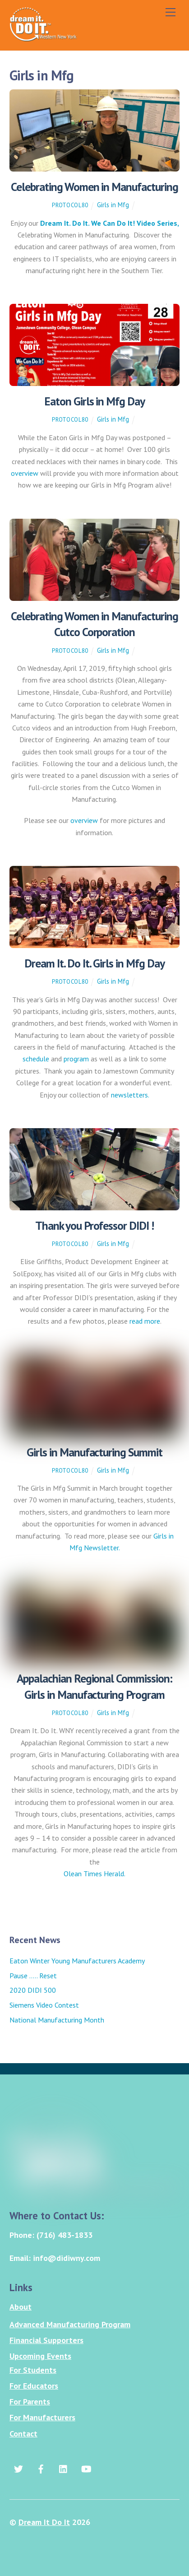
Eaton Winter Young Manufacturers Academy (77, 1960)
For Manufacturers (42, 2417)
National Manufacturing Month (56, 2019)
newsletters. (130, 1094)
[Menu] (170, 12)
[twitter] (18, 2467)
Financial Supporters (46, 2340)
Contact (23, 2433)
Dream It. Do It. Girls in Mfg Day (94, 963)
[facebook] (41, 2467)
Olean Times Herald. (94, 1873)
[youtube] (86, 2467)
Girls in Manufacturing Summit (94, 1452)
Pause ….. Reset (33, 1975)
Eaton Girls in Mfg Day (94, 401)
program (76, 1058)
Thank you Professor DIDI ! (94, 1225)
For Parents (29, 2401)
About (20, 2307)
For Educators (33, 2386)
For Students (32, 2370)
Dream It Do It (44, 2522)
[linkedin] (64, 2467)
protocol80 (70, 205)
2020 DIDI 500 (32, 1990)
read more (144, 1320)
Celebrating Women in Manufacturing (94, 186)
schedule (36, 1058)
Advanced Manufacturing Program (69, 2324)
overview (24, 473)
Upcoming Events (40, 2356)
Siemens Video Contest (44, 2004)
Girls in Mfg (113, 204)
